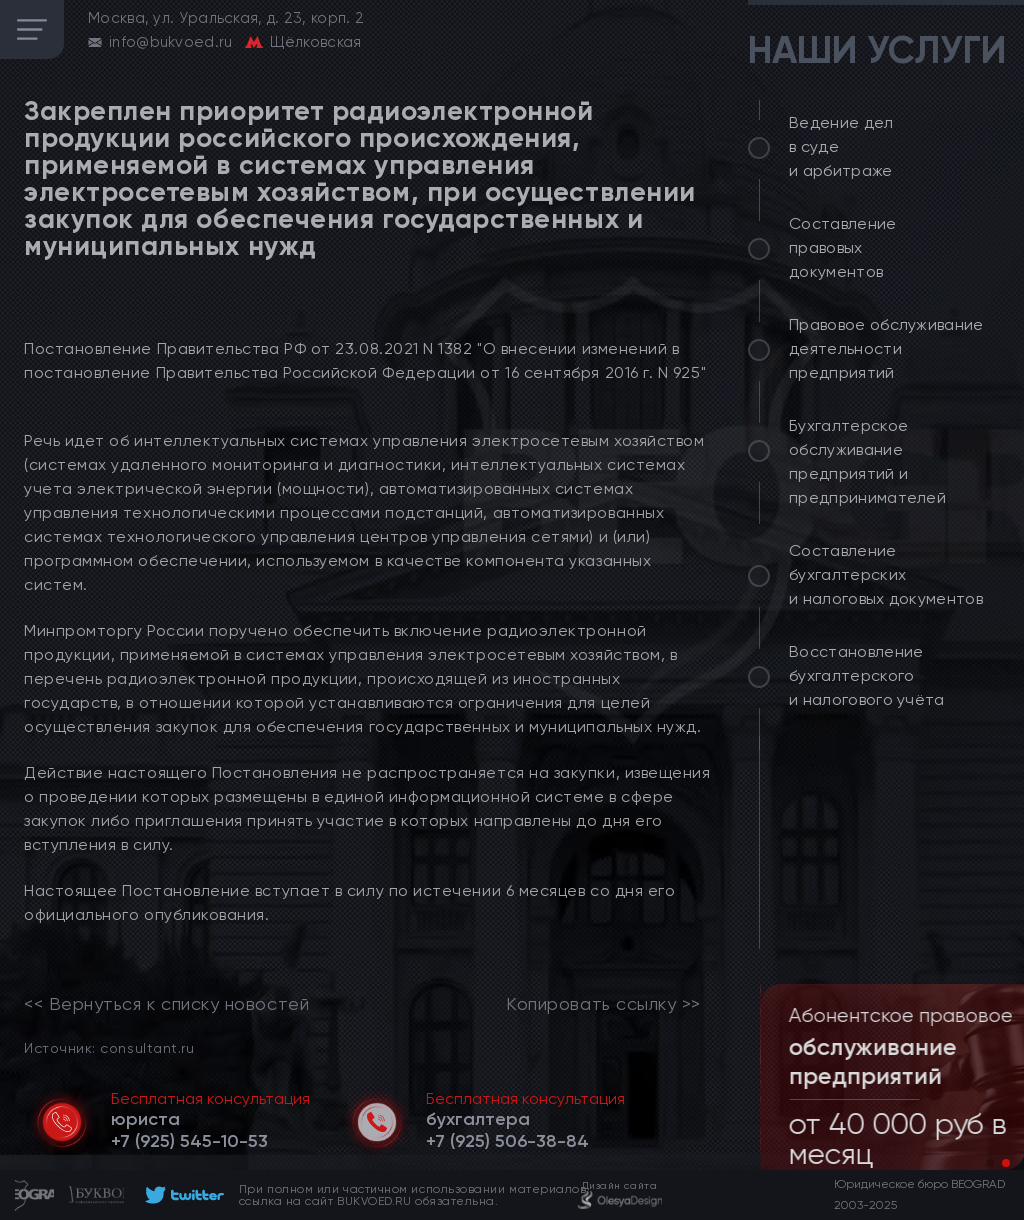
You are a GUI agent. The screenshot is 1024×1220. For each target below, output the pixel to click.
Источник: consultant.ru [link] (109, 1047)
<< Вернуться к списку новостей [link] (166, 1004)
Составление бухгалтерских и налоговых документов (886, 574)
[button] (990, 1163)
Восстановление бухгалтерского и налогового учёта (867, 675)
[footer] (181, 1195)
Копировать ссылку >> (603, 1004)
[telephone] (189, 1141)
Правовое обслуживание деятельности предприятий (886, 348)
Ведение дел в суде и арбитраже (841, 146)
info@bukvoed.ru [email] (171, 42)
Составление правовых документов (843, 247)
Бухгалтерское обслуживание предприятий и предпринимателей (867, 461)
